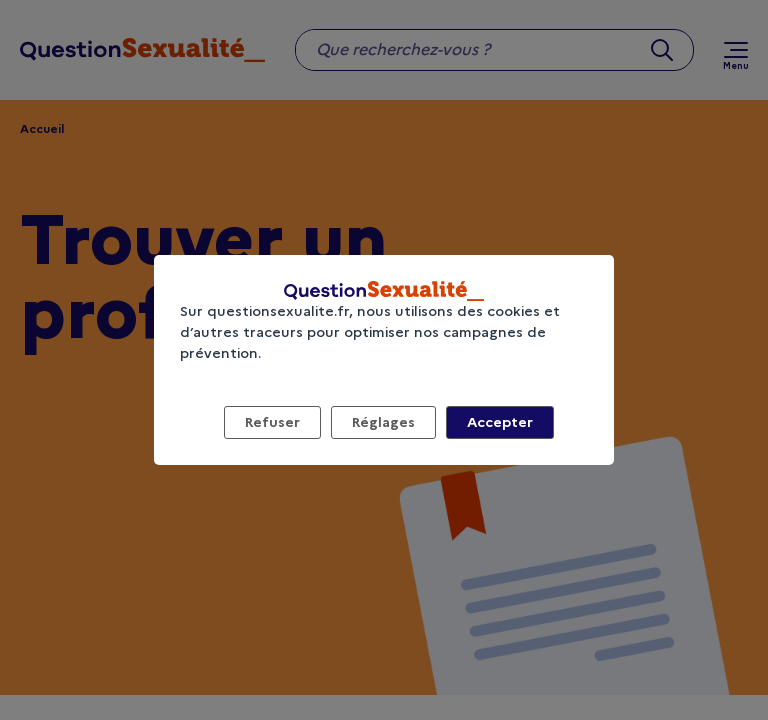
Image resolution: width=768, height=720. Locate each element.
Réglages (383, 422)
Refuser (272, 422)
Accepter (500, 422)
